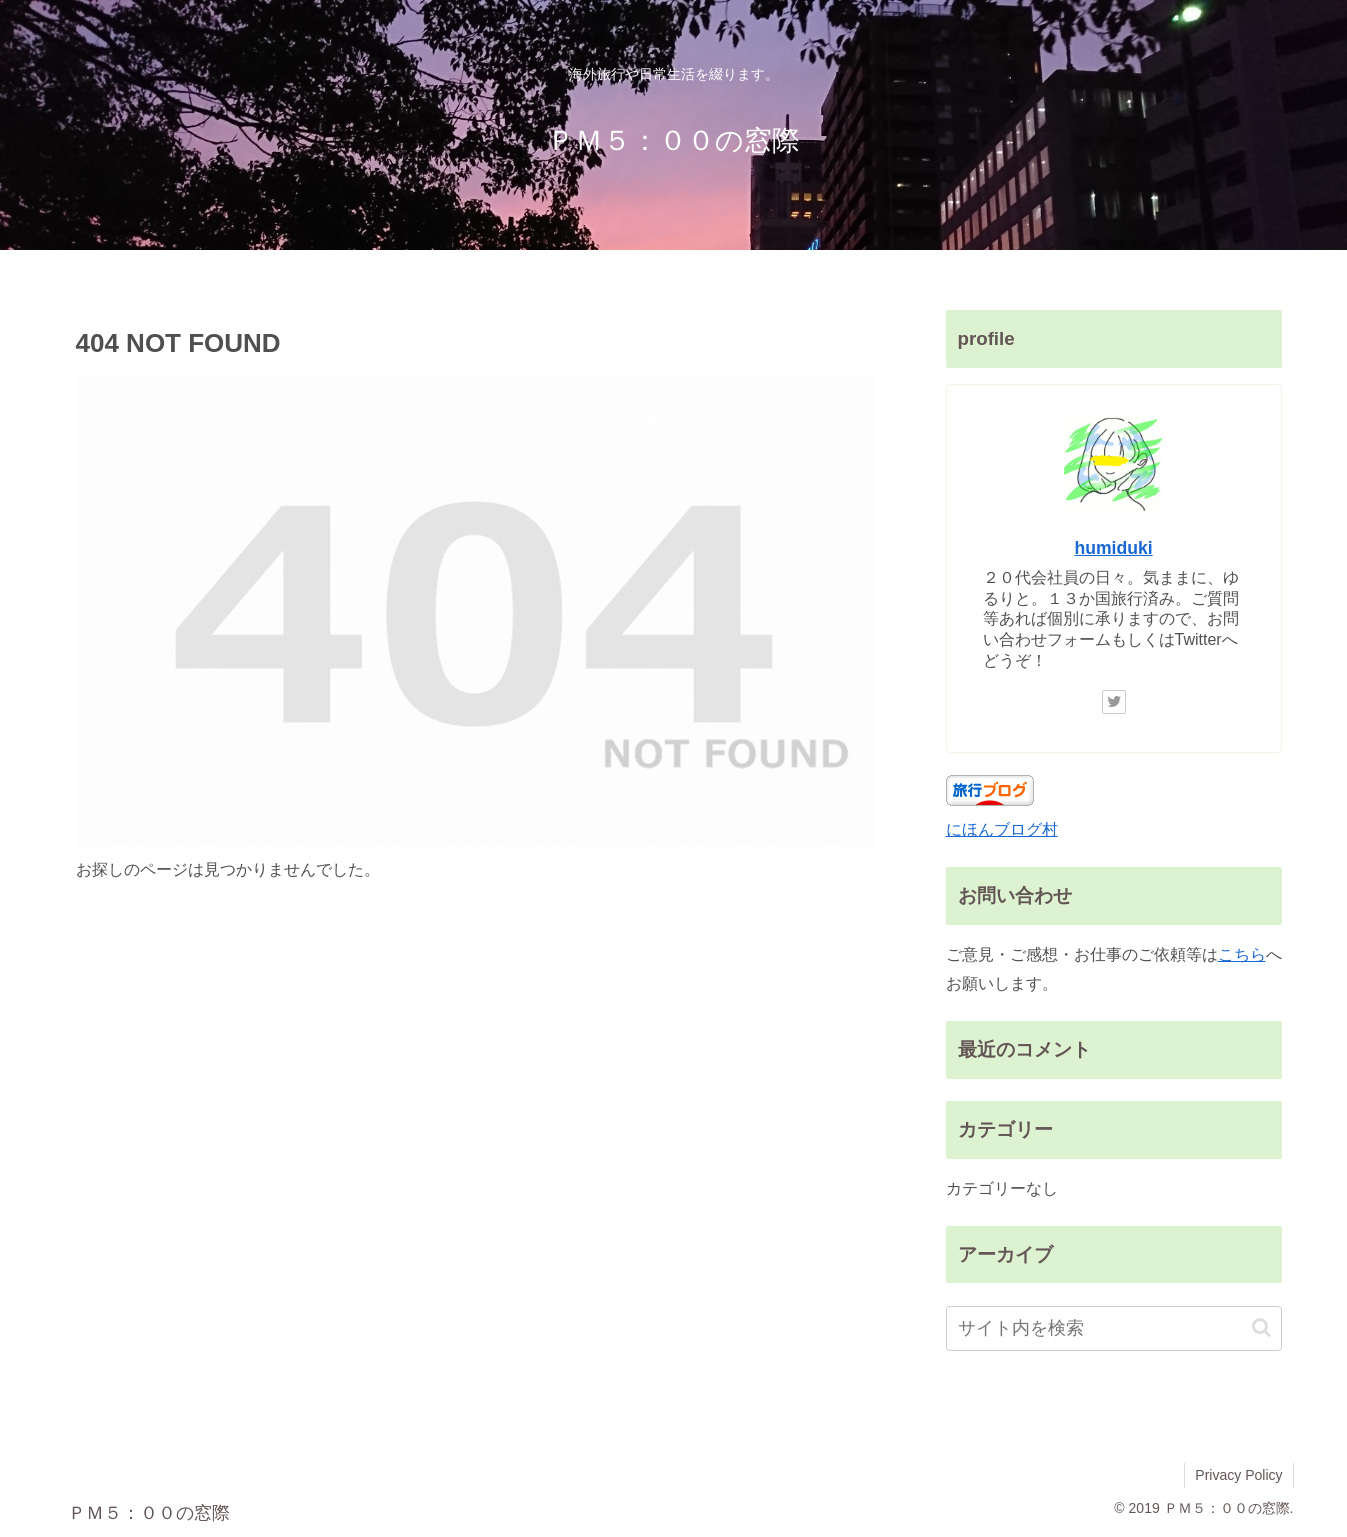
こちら (1242, 954)
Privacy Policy (1238, 1475)
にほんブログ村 (1002, 829)
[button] (1261, 1327)
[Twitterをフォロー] (1114, 702)
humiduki (1113, 548)
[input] (1114, 1328)
